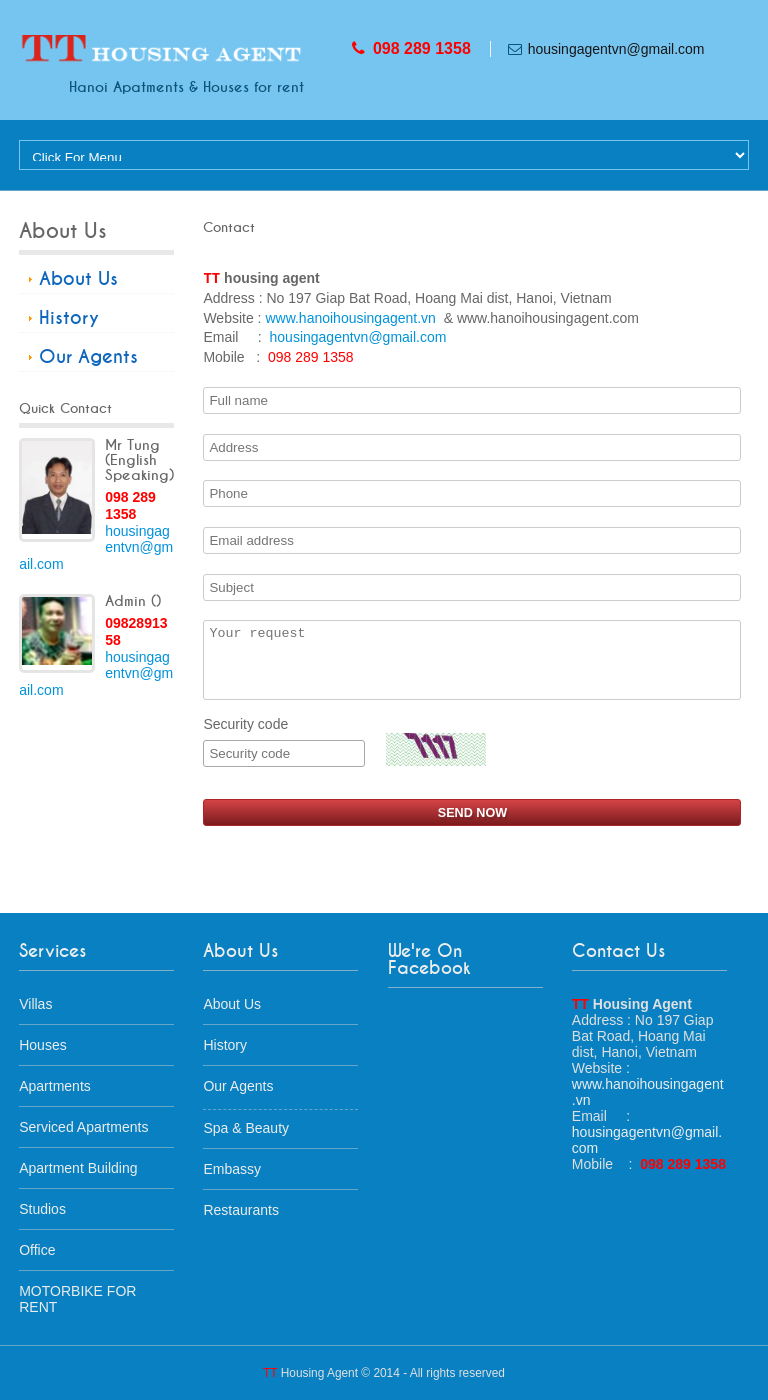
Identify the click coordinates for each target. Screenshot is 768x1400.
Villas (35, 1004)
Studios (42, 1209)
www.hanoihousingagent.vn (350, 318)
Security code (283, 741)
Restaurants (240, 1210)
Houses (42, 1045)
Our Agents (88, 357)
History (69, 318)
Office (37, 1250)
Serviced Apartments (83, 1127)
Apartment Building (78, 1168)
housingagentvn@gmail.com (616, 49)
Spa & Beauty (246, 1128)
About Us (78, 279)
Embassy (232, 1169)
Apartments (55, 1086)
